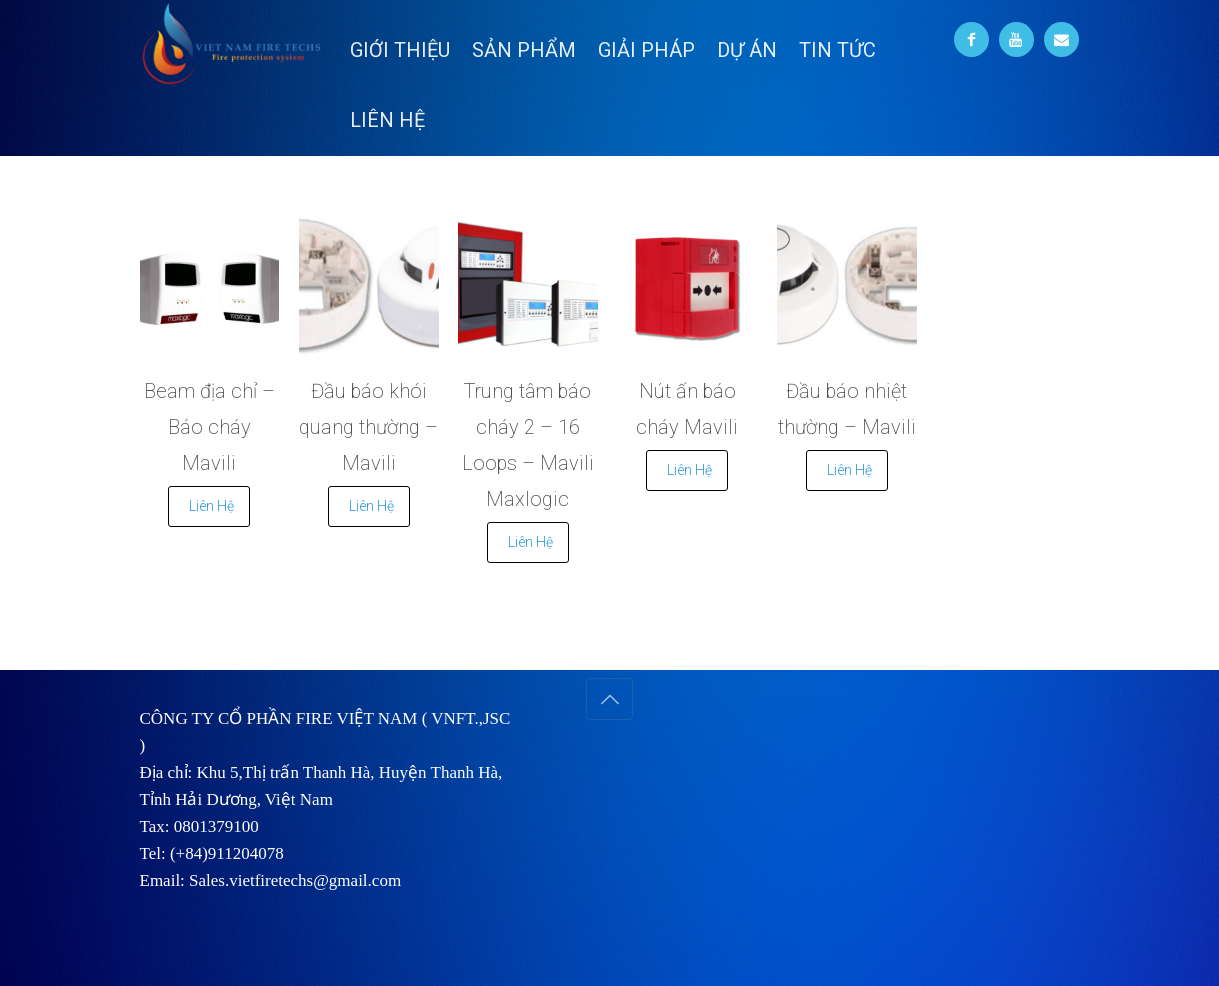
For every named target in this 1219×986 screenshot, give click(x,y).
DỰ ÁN (747, 50)
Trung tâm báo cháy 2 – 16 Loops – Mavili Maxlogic (528, 445)
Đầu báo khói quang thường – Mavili (368, 427)
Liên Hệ (211, 506)
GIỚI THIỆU (400, 50)
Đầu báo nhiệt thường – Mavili (847, 409)
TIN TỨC (837, 50)
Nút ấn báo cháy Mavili (687, 409)
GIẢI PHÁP (646, 50)
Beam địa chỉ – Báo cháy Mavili (209, 427)
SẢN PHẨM (524, 50)
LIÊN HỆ (387, 120)
